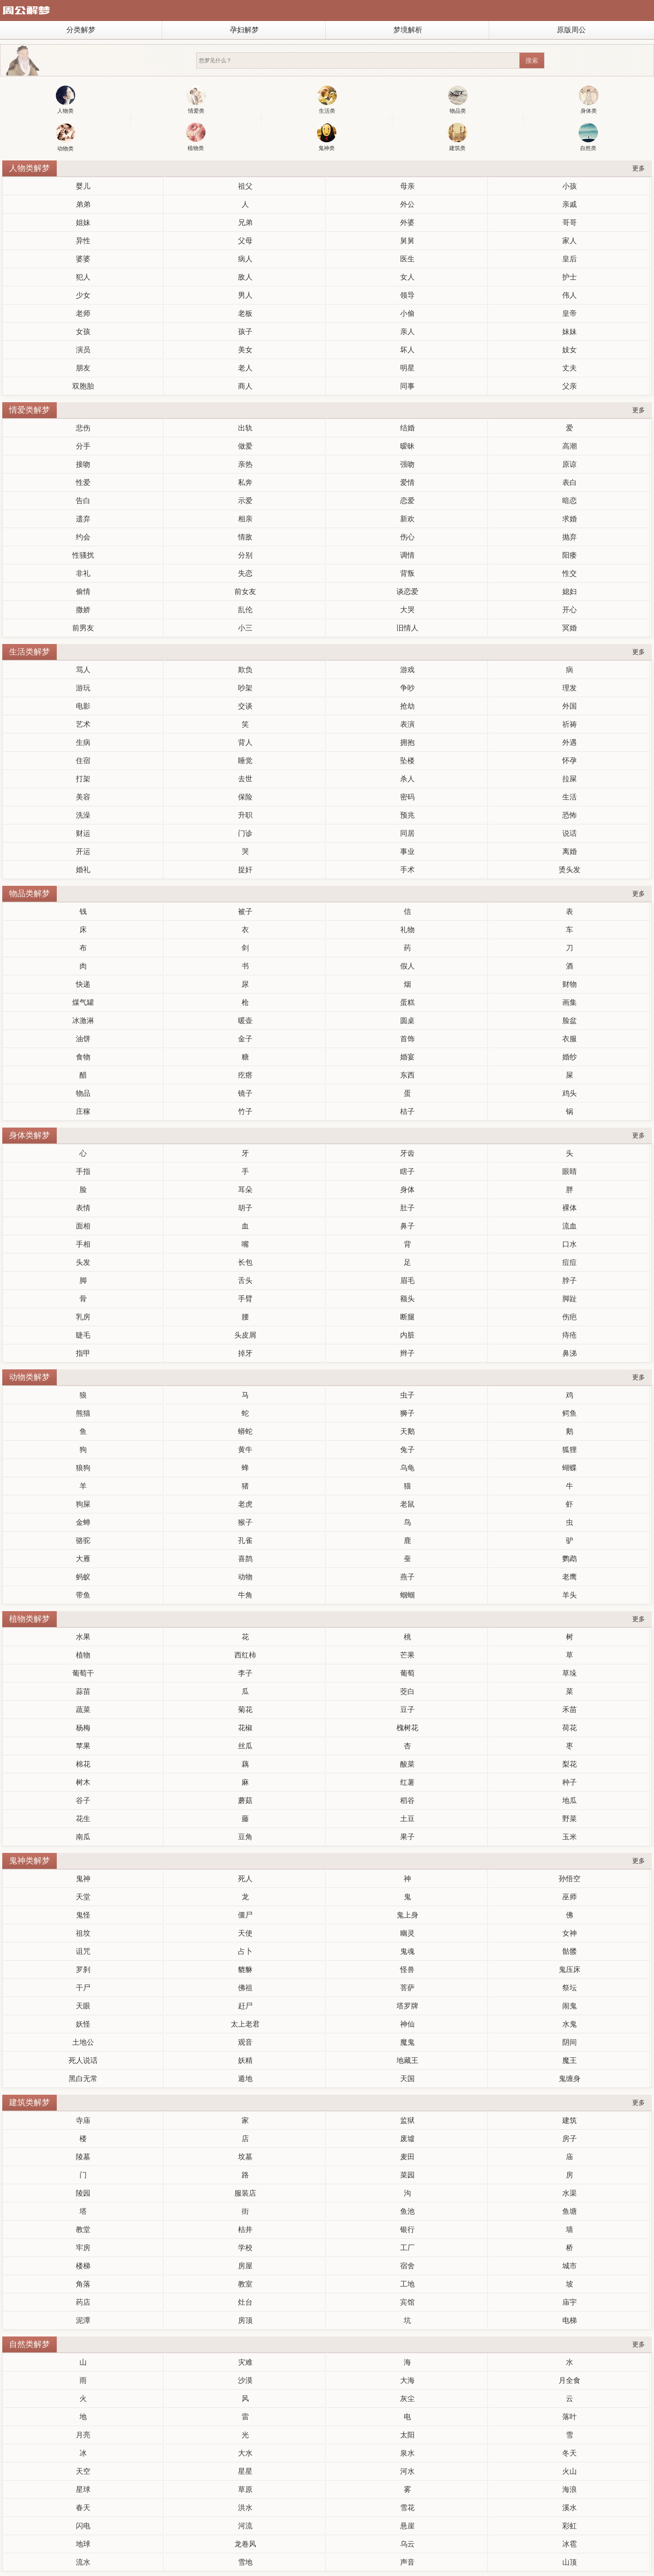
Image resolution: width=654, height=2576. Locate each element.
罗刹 (83, 1969)
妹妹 (569, 331)
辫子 (407, 1353)
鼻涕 (569, 1353)
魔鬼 (407, 2042)
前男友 (83, 628)
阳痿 (569, 555)
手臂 (245, 1299)
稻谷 (407, 1800)
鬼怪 (83, 1915)
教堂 (83, 2229)
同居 (407, 833)
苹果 (83, 1746)
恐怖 (569, 815)
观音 (245, 2042)
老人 (245, 368)
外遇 (569, 742)
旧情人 (407, 628)
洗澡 (83, 815)
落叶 (569, 2417)
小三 (245, 628)
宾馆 (407, 2302)
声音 (407, 2562)
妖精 (245, 2060)
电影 (83, 706)
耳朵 (245, 1189)
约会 (83, 537)
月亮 (83, 2435)
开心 (569, 610)
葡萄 (407, 1673)
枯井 (245, 2229)
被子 (245, 911)
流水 (83, 2562)
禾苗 (569, 1709)
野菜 (569, 1818)
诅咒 (83, 1951)
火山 (569, 2471)
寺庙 (83, 2120)
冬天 (569, 2453)
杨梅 (83, 1728)
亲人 (407, 331)
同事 (407, 386)
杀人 (407, 779)
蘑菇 (245, 1800)
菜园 (407, 2175)
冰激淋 (83, 1020)
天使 (245, 1933)
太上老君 (245, 2024)
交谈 (245, 706)
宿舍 (407, 2266)
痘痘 (569, 1262)
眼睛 (569, 1171)
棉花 (83, 1764)
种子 (569, 1782)
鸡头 (569, 1093)
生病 (83, 742)
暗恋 (569, 500)
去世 (245, 779)
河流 (245, 2526)
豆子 (407, 1709)
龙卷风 (245, 2544)
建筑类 (457, 137)
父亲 (569, 386)
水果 (83, 1637)
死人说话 (83, 2060)
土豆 (407, 1818)
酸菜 (407, 1764)
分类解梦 (80, 30)
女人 (407, 277)
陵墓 (83, 2157)
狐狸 (569, 1449)
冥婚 (569, 628)
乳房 (83, 1317)
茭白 (407, 1691)
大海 (407, 2380)
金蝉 (83, 1522)
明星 (407, 368)
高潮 (569, 446)
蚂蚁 (83, 1577)
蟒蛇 (245, 1431)
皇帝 (569, 313)
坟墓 (245, 2157)
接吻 (83, 464)
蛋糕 (407, 1002)
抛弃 (569, 537)
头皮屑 (245, 1335)
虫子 (407, 1395)
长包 (245, 1262)
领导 (407, 295)
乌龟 (407, 1468)
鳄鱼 (569, 1413)
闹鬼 (569, 2006)
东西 (407, 1075)
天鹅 (407, 1431)
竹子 (245, 1111)
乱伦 (245, 610)
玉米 (569, 1837)
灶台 (245, 2302)
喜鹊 (245, 1559)
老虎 (245, 1504)
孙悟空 (569, 1878)
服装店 (245, 2193)
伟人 (569, 295)
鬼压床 (569, 1969)
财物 (569, 984)
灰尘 (407, 2398)
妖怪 (83, 2024)
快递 (83, 984)
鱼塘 (569, 2211)
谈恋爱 (407, 591)
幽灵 (407, 1933)
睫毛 (83, 1335)
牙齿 (407, 1153)
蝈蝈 (407, 1595)
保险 (245, 797)
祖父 (245, 186)
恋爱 (407, 500)
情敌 (245, 537)
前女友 (245, 591)
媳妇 (569, 591)
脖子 (569, 1280)
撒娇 (83, 610)
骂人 (83, 670)
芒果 (407, 1655)
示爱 (245, 500)
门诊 (245, 833)
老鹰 (569, 1577)
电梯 (569, 2320)
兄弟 (245, 222)
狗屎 (83, 1504)
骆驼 (83, 1540)
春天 (83, 2507)
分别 (245, 555)
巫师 (569, 1897)
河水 (407, 2471)
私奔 (245, 482)
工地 (407, 2284)
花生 (83, 1818)
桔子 (407, 1111)
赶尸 (245, 2006)
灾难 (245, 2362)
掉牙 (245, 1353)
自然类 (588, 137)
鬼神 (83, 1878)
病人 (245, 259)
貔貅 (245, 1969)
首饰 (407, 1039)
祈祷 (569, 724)
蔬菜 (83, 1709)
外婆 (407, 222)
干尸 (83, 1988)
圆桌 (407, 1020)
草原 (245, 2489)
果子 (407, 1837)
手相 (83, 1244)
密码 (407, 797)
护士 (569, 277)
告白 (83, 500)
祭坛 (569, 1988)
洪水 (245, 2507)
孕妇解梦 (244, 30)
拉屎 (569, 779)
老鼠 (407, 1504)
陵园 (83, 2193)
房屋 (245, 2266)
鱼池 (407, 2211)
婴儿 (83, 186)
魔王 (569, 2060)
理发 (569, 688)
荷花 (569, 1728)
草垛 (569, 1673)
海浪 (569, 2489)
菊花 (245, 1709)
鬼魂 (407, 1951)
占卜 (245, 1951)
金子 (245, 1039)
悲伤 (83, 428)
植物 (83, 1655)
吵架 (245, 688)
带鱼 (83, 1595)
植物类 (196, 137)
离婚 (569, 851)
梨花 (569, 1764)
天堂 (83, 1897)
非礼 (83, 573)
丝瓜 (245, 1746)
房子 (569, 2138)
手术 (407, 870)
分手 (83, 446)
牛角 (245, 1595)
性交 (569, 573)
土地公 (83, 2042)
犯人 (83, 277)
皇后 (569, 259)
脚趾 (569, 1299)
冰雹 (569, 2544)
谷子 (83, 1800)
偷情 (83, 591)
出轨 (245, 428)
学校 (245, 2248)
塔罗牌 (407, 2006)
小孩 (569, 186)
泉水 (407, 2453)
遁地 (245, 2078)
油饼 (83, 1039)
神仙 (407, 2024)
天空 (83, 2471)
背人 (245, 742)
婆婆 (83, 259)
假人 (407, 966)
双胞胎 (83, 386)
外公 (407, 204)
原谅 (569, 464)
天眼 (83, 2006)
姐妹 (83, 222)
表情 (83, 1208)
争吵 (407, 688)
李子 (245, 1673)
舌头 (245, 1280)
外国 (569, 706)
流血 (569, 1226)
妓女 (569, 350)
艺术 (83, 724)
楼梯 (83, 2266)
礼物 (407, 930)
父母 (245, 241)
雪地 (245, 2562)
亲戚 (569, 204)
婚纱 (569, 1057)
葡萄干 (83, 1673)
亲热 (245, 464)
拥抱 (407, 742)
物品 (83, 1093)
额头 (407, 1299)
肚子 (407, 1208)
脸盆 (569, 1020)
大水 (245, 2453)
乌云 (407, 2544)
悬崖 (407, 2526)
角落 (83, 2284)
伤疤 (569, 1317)
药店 (83, 2302)
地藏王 (407, 2060)
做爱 (245, 446)
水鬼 (569, 2024)
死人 (245, 1878)
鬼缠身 (569, 2078)
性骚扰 (83, 555)
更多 (638, 168)
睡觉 (245, 760)
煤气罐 (83, 1002)
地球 (83, 2544)
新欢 (407, 519)
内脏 (407, 1335)
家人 (569, 241)
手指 (83, 1171)
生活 (569, 797)
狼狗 (83, 1468)
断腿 (407, 1317)
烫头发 (569, 870)
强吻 (407, 464)
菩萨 (407, 1988)
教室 (245, 2284)
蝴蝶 (569, 1468)
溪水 (569, 2507)
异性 (83, 241)
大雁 (83, 1559)
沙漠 (245, 2380)
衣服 (569, 1039)
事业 (407, 851)
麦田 (407, 2157)
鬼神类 (327, 137)
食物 (83, 1057)
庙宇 (569, 2302)
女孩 (83, 331)
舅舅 (407, 241)
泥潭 (83, 2320)
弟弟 (83, 204)
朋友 (83, 368)
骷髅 (569, 1951)
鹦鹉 (569, 1559)
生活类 (327, 99)
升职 (245, 815)
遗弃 (83, 519)
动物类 (65, 137)
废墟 (407, 2138)
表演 (407, 724)
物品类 (458, 99)
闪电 (83, 2526)
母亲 (407, 186)
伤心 (407, 537)
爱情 (407, 482)
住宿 (83, 760)
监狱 (407, 2120)
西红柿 (245, 1655)
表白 (569, 482)
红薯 (407, 1782)
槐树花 (407, 1728)
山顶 (569, 2562)
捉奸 (245, 870)
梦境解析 (407, 30)
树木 (83, 1782)
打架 (83, 779)
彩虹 (569, 2526)
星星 (245, 2471)
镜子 (245, 1093)
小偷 (407, 313)
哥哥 (569, 222)
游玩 (83, 688)
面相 (83, 1226)
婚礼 (83, 870)
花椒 (245, 1728)
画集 (569, 1002)
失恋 (245, 573)
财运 (83, 833)
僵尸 (245, 1915)
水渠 (569, 2193)
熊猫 (83, 1413)
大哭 (407, 610)
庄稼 (83, 1111)
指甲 (83, 1353)
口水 (569, 1244)
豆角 (245, 1837)
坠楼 (407, 760)
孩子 (245, 331)
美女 (245, 350)
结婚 (407, 428)
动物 (245, 1577)
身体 (407, 1189)
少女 (83, 295)
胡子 (245, 1208)
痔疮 (569, 1335)
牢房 (83, 2248)
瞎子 (407, 1171)
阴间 (569, 2042)
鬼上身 (407, 1915)
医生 (407, 259)
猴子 (245, 1522)
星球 (83, 2489)
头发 (83, 1262)
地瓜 (569, 1800)
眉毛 (407, 1280)
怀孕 (569, 760)
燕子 (407, 1577)
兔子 (407, 1449)
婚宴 (407, 1057)
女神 (569, 1933)
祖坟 (83, 1933)
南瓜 (83, 1837)
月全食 (569, 2380)
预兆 (407, 815)
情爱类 (196, 99)
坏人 (407, 350)
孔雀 (245, 1540)
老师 (83, 313)
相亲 (245, 519)
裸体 (569, 1208)
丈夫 (569, 368)
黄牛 (245, 1449)
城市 (569, 2266)
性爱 (83, 482)
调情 (407, 555)
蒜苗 (83, 1691)
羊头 (569, 1595)
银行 (407, 2229)
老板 (245, 313)
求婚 (569, 519)
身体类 (589, 99)
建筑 (569, 2120)
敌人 (245, 277)
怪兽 (407, 1969)
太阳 (407, 2435)
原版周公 (571, 30)
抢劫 (407, 706)
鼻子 (407, 1226)
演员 (83, 350)
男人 (245, 295)
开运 (83, 851)
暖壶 (245, 1020)
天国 (407, 2078)
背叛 (407, 573)
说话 (569, 833)
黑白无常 (83, 2078)
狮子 (407, 1413)
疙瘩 (245, 1075)
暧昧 (407, 446)
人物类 (65, 99)
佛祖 (245, 1988)
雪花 (407, 2507)
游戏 (407, 670)
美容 (83, 797)
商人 (245, 386)
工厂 (407, 2248)
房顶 (245, 2320)
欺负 (245, 670)
